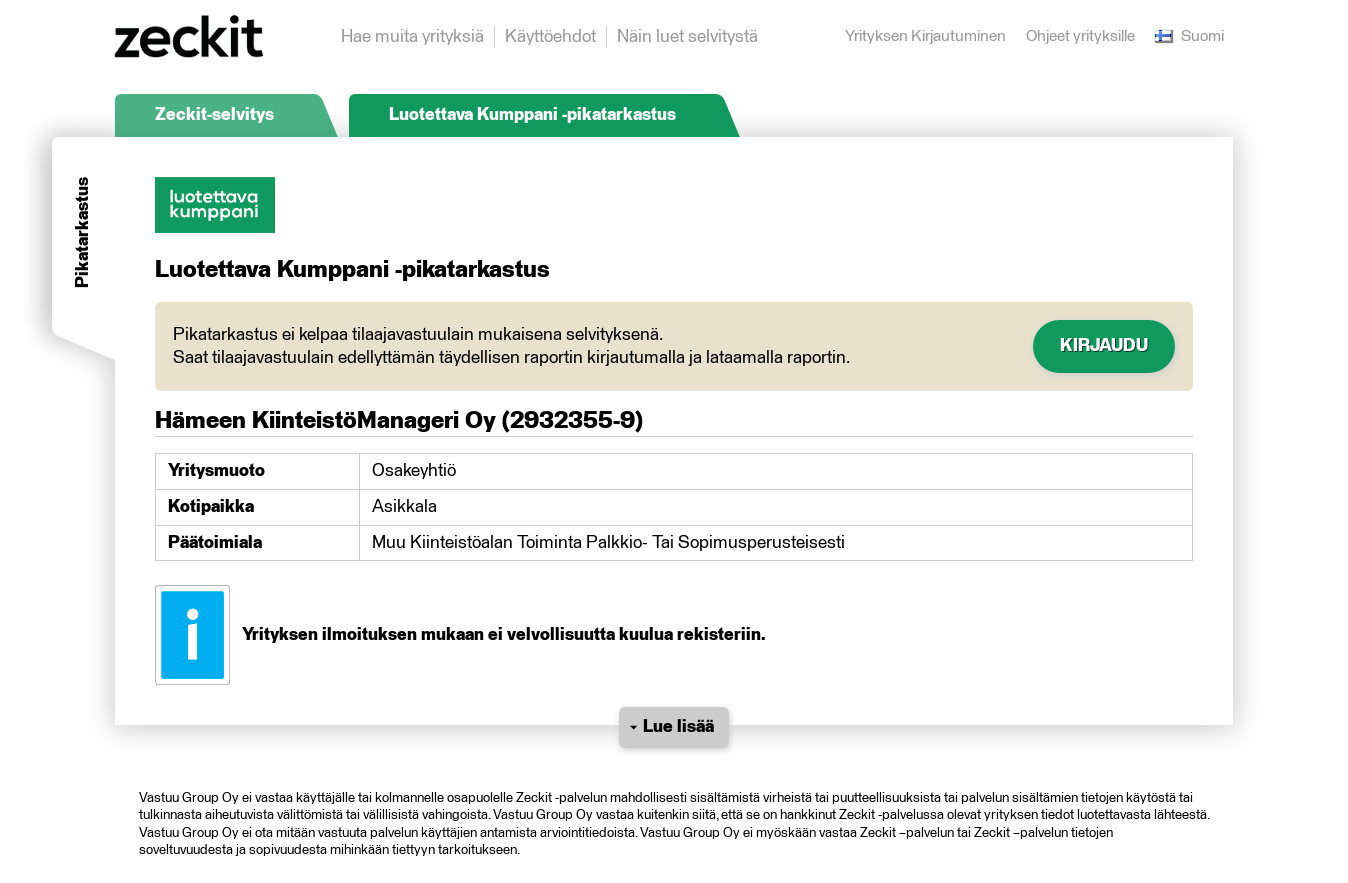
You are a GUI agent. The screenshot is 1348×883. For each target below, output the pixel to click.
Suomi (1189, 36)
